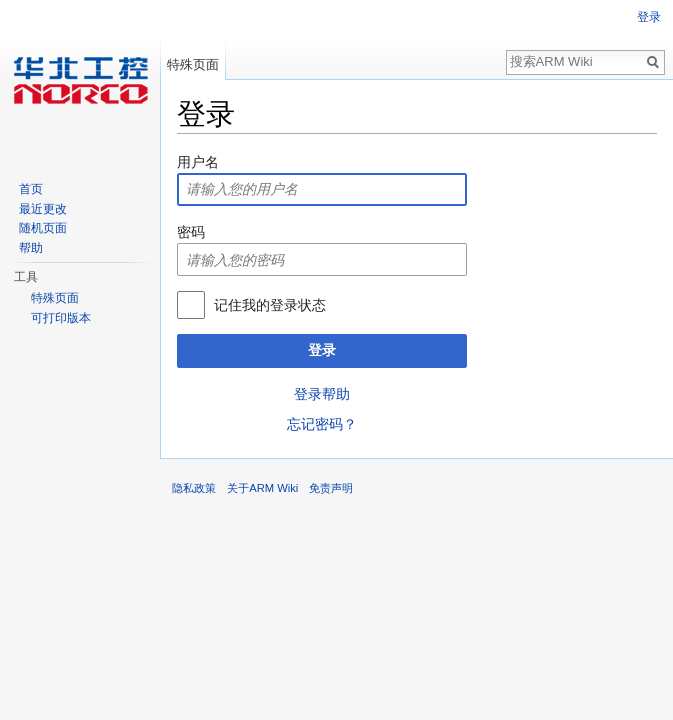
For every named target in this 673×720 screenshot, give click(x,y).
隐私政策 (194, 488)
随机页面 (43, 228)
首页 (31, 189)
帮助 (31, 248)
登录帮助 (322, 394)
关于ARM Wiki (262, 488)
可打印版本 (61, 318)
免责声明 (331, 488)
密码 (191, 232)
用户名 (198, 162)
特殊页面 (193, 64)
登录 (322, 350)
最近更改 (43, 209)
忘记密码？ (322, 424)
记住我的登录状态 (270, 305)
